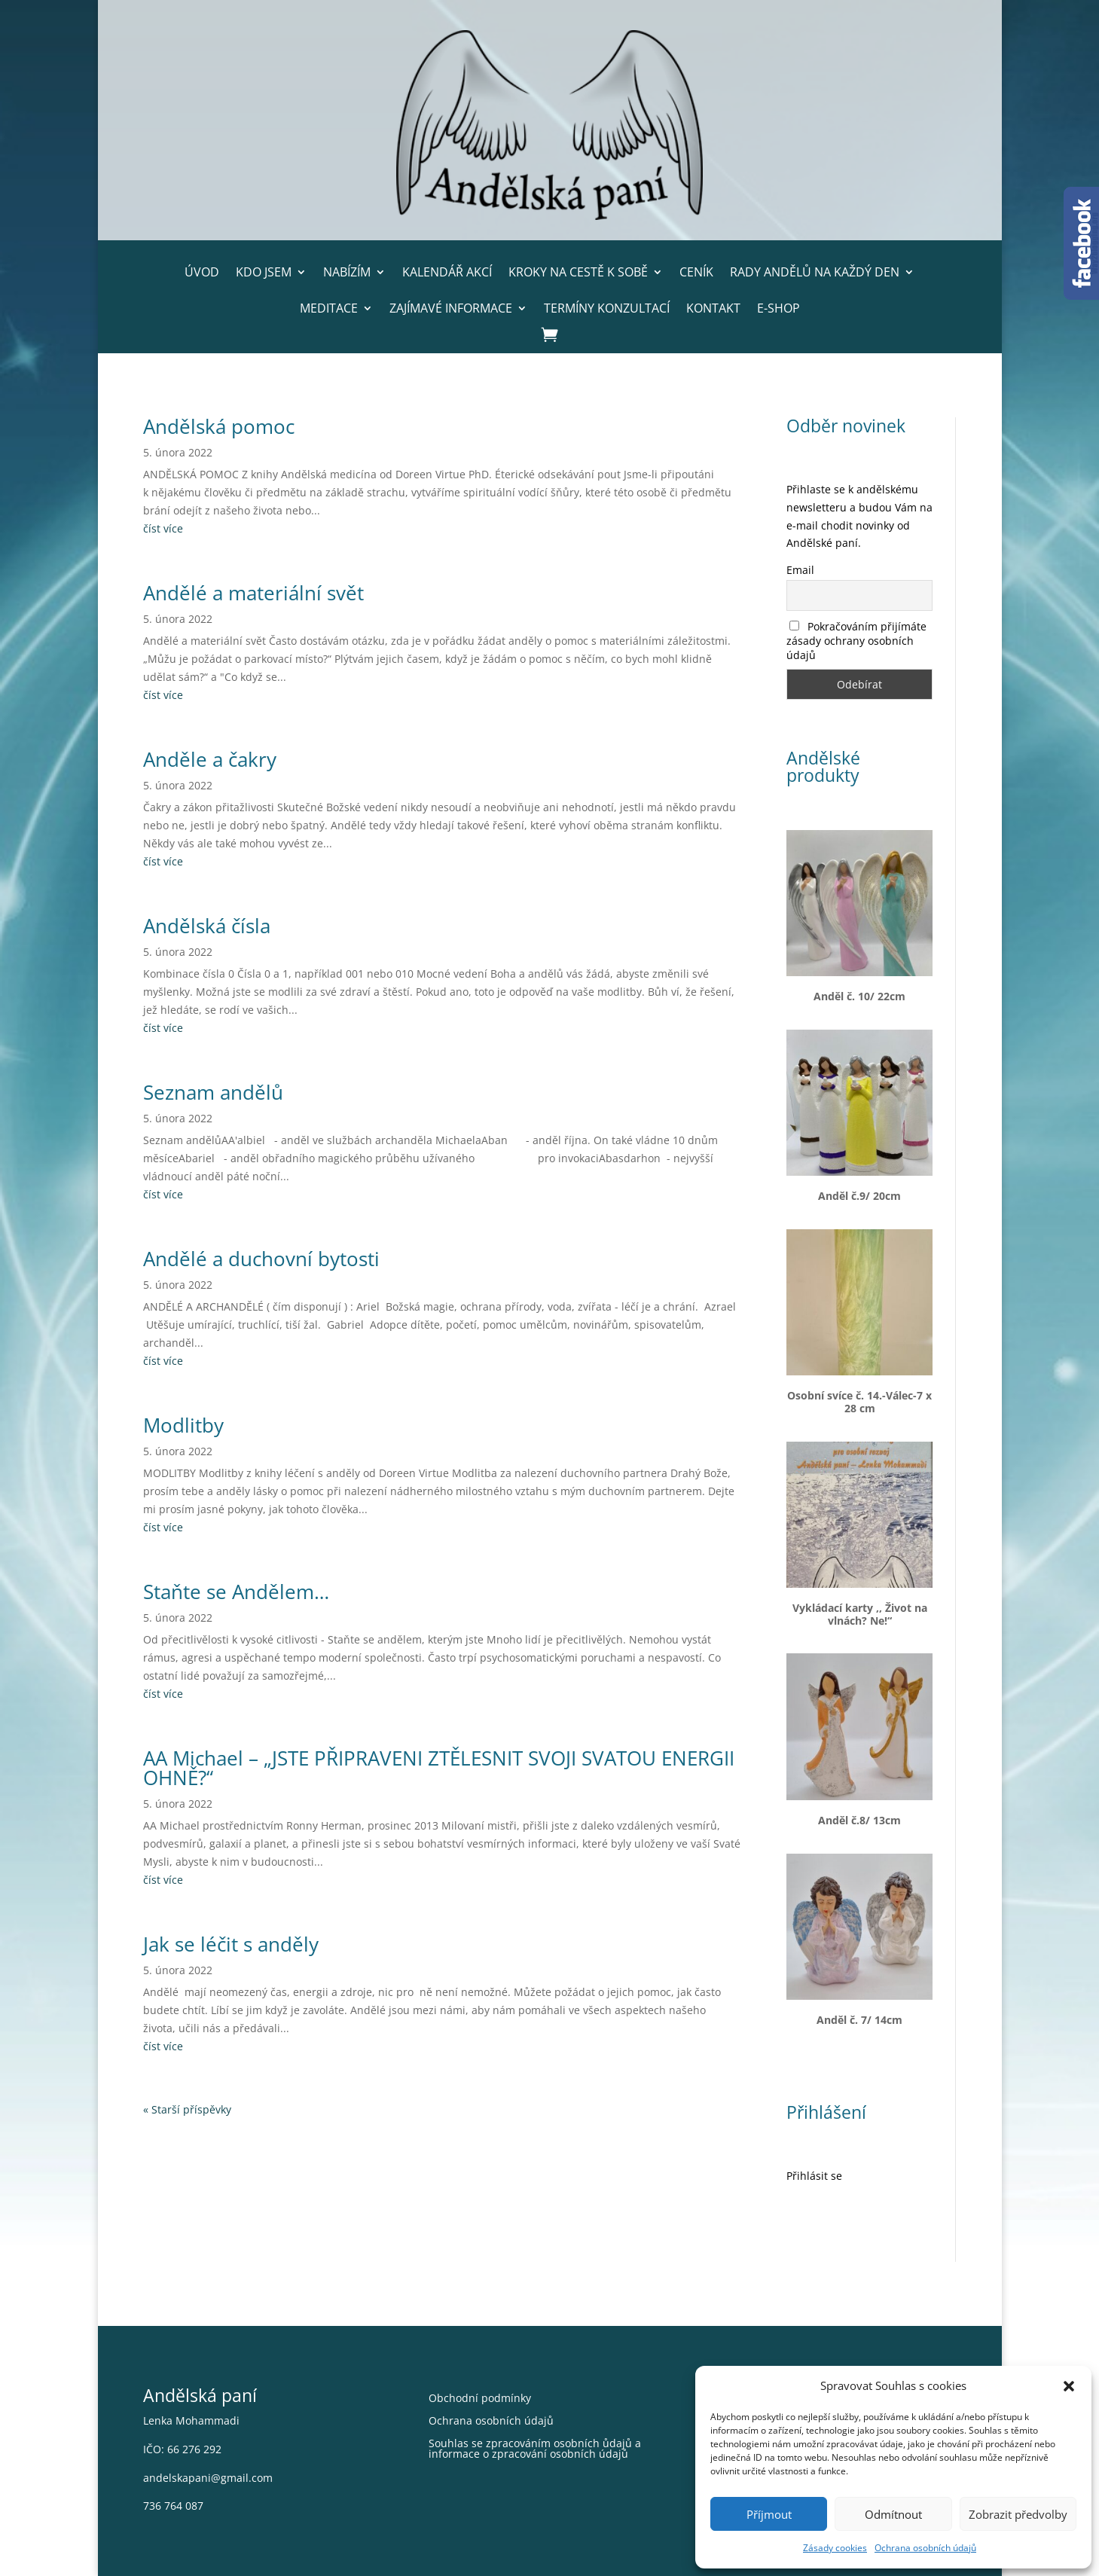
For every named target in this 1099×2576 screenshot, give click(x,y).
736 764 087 (173, 2505)
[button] (1068, 2386)
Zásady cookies (835, 2547)
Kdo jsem (264, 272)
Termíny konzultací (607, 308)
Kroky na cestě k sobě (578, 272)
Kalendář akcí (447, 272)
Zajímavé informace (450, 308)
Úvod (202, 272)
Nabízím (347, 272)
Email (800, 570)
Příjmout (769, 2514)
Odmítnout (893, 2514)
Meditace (329, 308)
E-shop (778, 308)
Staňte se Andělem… (236, 1591)
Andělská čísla (206, 925)
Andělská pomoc (219, 426)
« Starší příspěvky (187, 2109)
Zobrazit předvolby (1018, 2514)
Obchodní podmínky (480, 2399)
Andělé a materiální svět (253, 592)
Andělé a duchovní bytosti (261, 1258)
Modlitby (183, 1425)
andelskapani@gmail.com (208, 2478)
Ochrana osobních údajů (925, 2547)
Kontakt (713, 308)
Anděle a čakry (209, 759)
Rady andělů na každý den (814, 272)
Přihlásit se (814, 2176)
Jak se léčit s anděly (231, 1944)
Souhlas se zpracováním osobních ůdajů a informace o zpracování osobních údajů (535, 2449)
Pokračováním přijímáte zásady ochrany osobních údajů (856, 640)
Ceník (696, 272)
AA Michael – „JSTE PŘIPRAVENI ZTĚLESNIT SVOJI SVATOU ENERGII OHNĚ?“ (438, 1767)
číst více (163, 528)
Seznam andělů (213, 1092)
